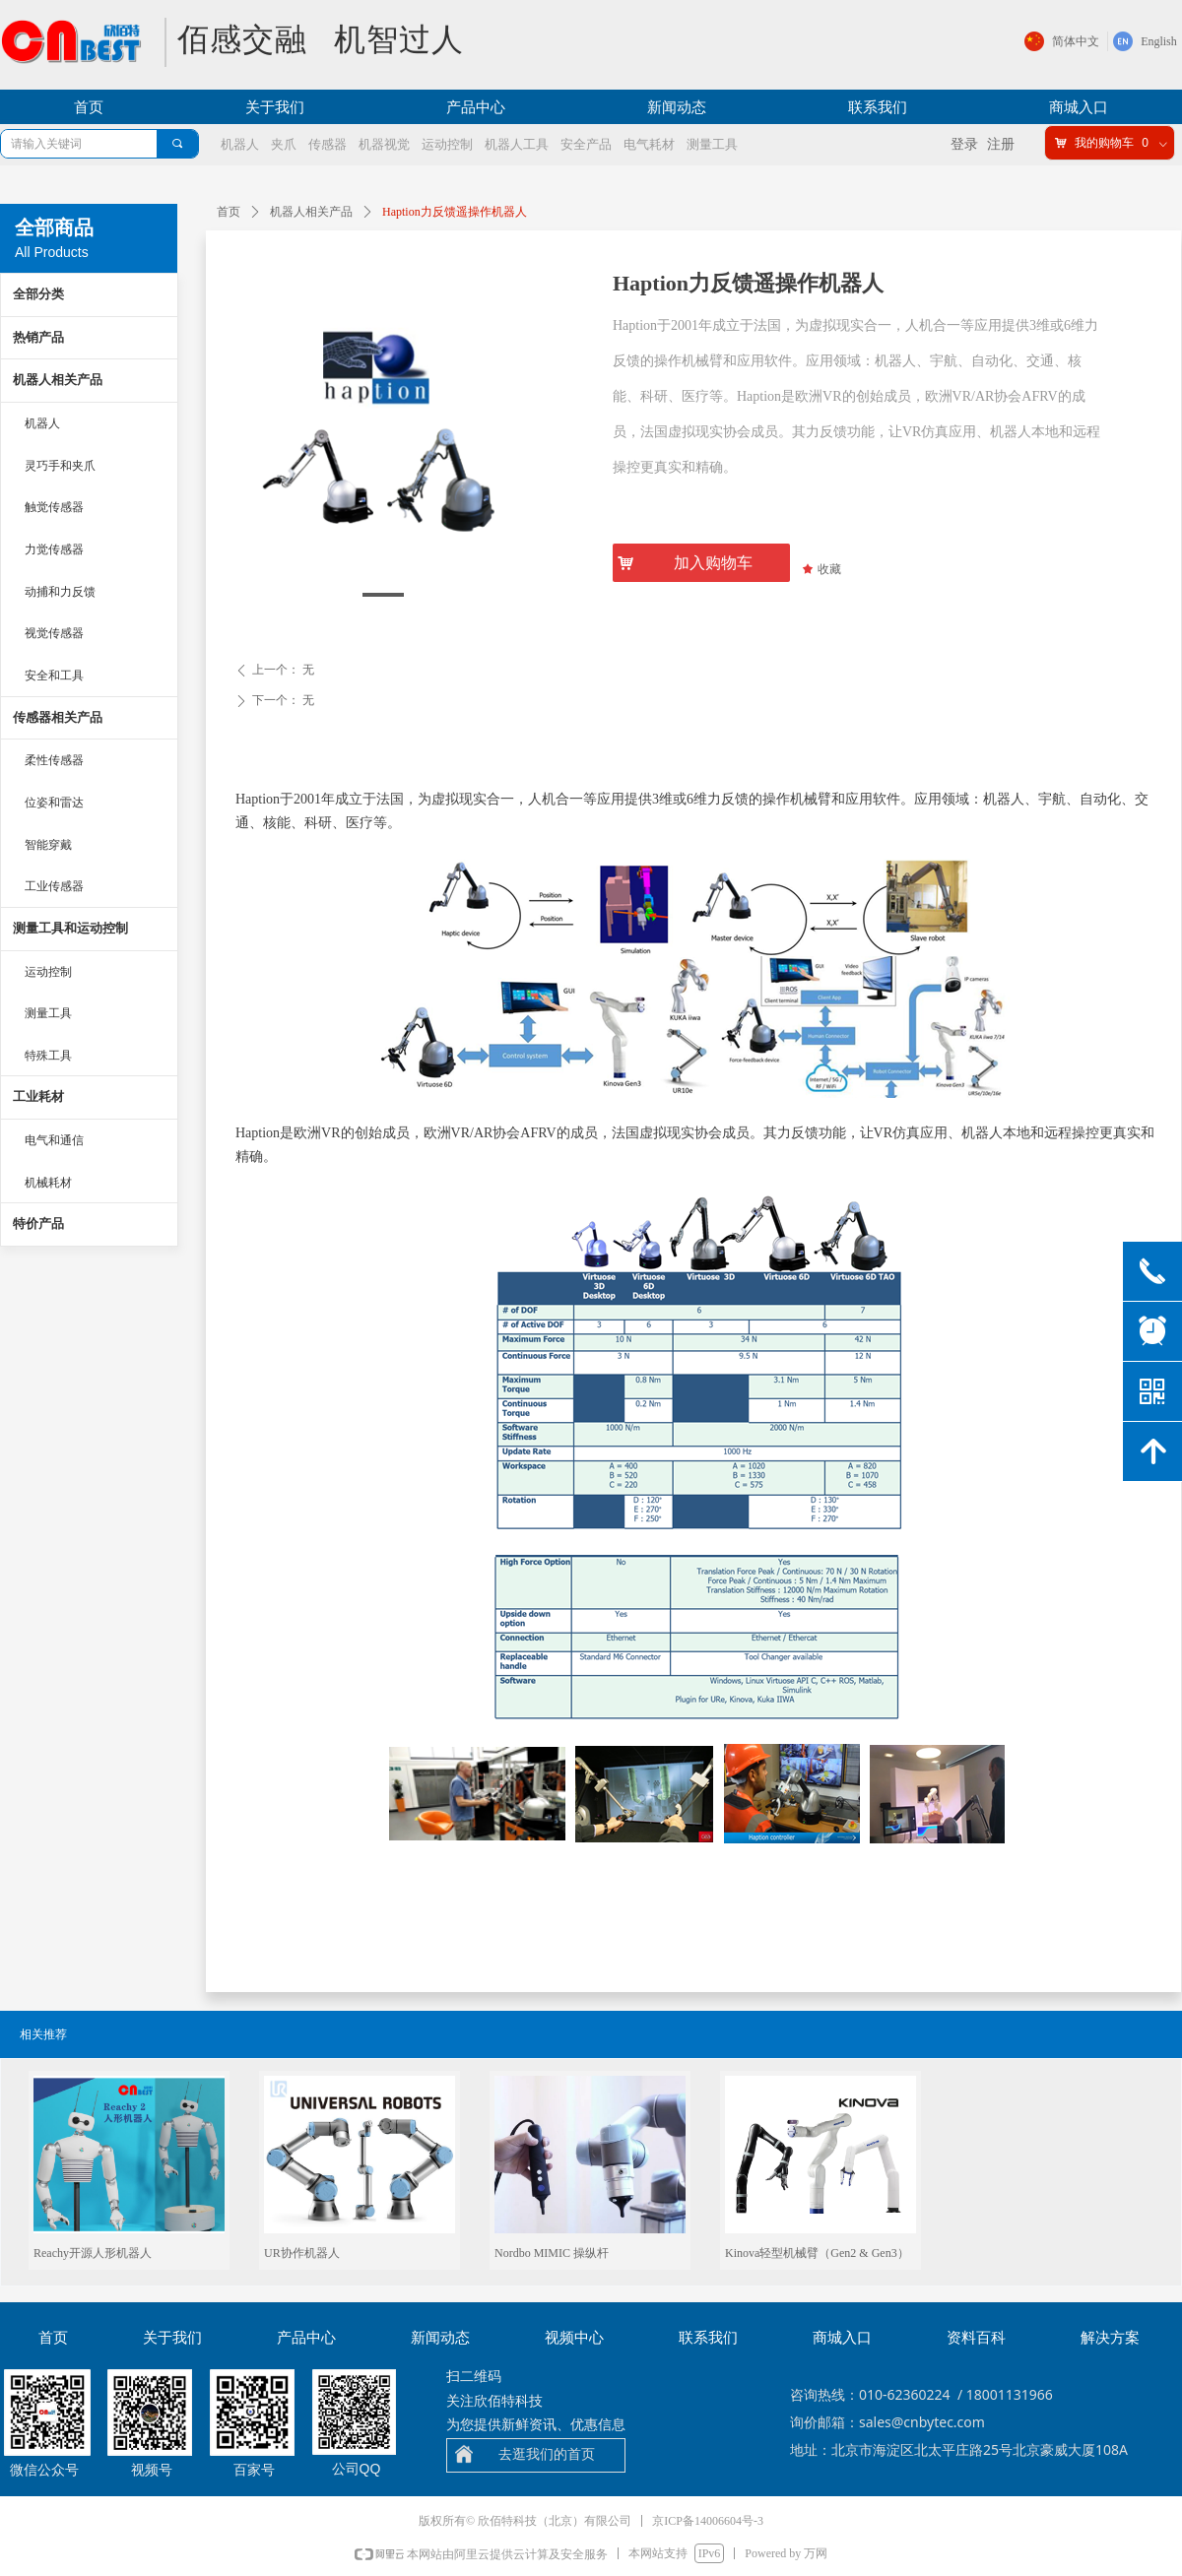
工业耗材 (38, 1096)
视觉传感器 (54, 633)
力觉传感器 (54, 549)
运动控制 (48, 972)
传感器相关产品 (57, 717)
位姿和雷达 (54, 802)
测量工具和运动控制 (70, 928)
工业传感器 (54, 886)
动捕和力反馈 (60, 592)
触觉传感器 (54, 507)
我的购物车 (1104, 143)
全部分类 (38, 294)
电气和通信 (54, 1140)
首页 (228, 212)
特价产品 (38, 1223)
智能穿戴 (48, 845)
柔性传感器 (54, 760)
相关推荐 (43, 2034)
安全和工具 (54, 675)
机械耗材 (48, 1183)
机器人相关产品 (311, 212)
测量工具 (48, 1013)
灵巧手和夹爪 (60, 466)
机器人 (42, 423)
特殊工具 (48, 1056)
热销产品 (38, 337)
